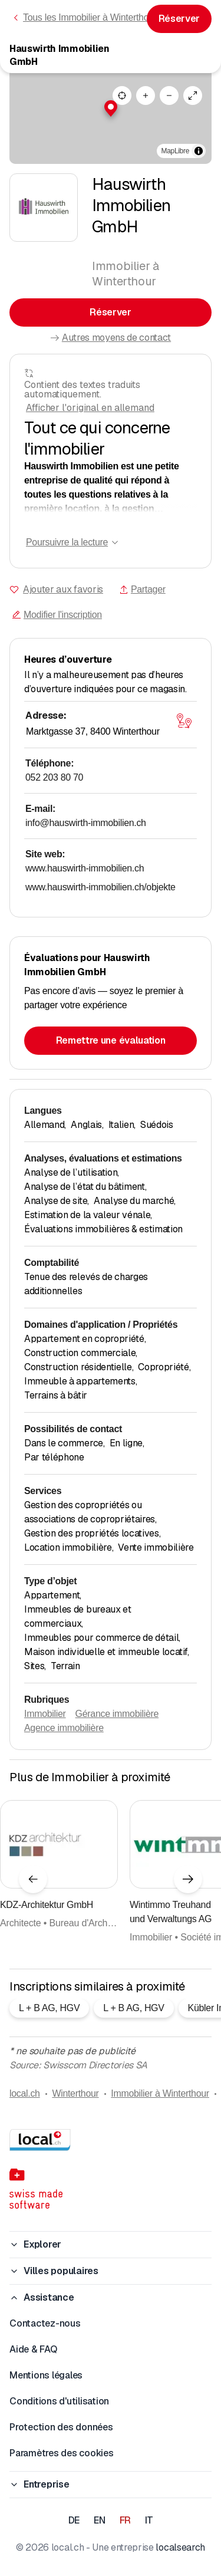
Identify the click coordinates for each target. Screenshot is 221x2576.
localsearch (180, 2547)
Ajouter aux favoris (63, 589)
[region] (110, 118)
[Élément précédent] (33, 1879)
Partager (142, 589)
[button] (110, 108)
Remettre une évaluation (111, 1040)
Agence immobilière (64, 1728)
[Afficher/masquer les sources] (199, 151)
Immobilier (45, 1714)
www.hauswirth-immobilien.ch (84, 868)
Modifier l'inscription (57, 615)
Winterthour (75, 2093)
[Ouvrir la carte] (184, 720)
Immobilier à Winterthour (160, 2093)
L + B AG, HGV (49, 2008)
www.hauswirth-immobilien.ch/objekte (100, 887)
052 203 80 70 (54, 777)
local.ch (24, 2093)
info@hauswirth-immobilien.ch (85, 823)
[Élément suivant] (188, 1879)
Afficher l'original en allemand (90, 408)
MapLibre (175, 151)
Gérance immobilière (117, 1714)
